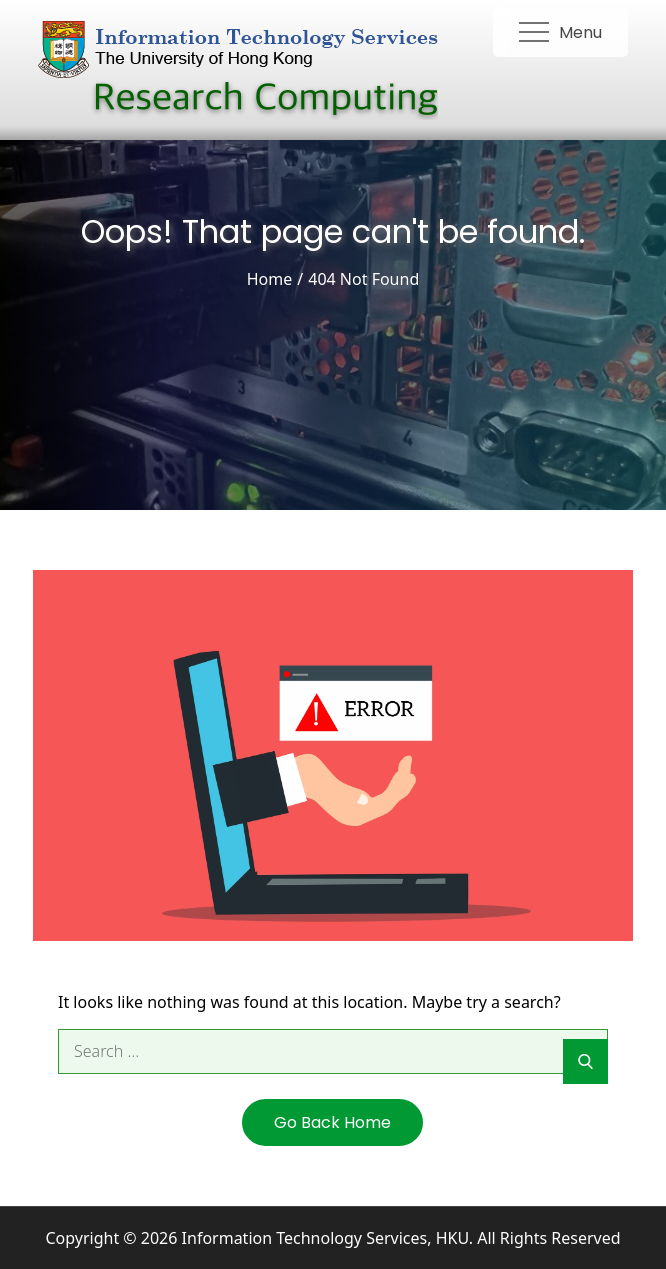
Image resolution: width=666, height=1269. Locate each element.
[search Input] (333, 1051)
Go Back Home (332, 1122)
